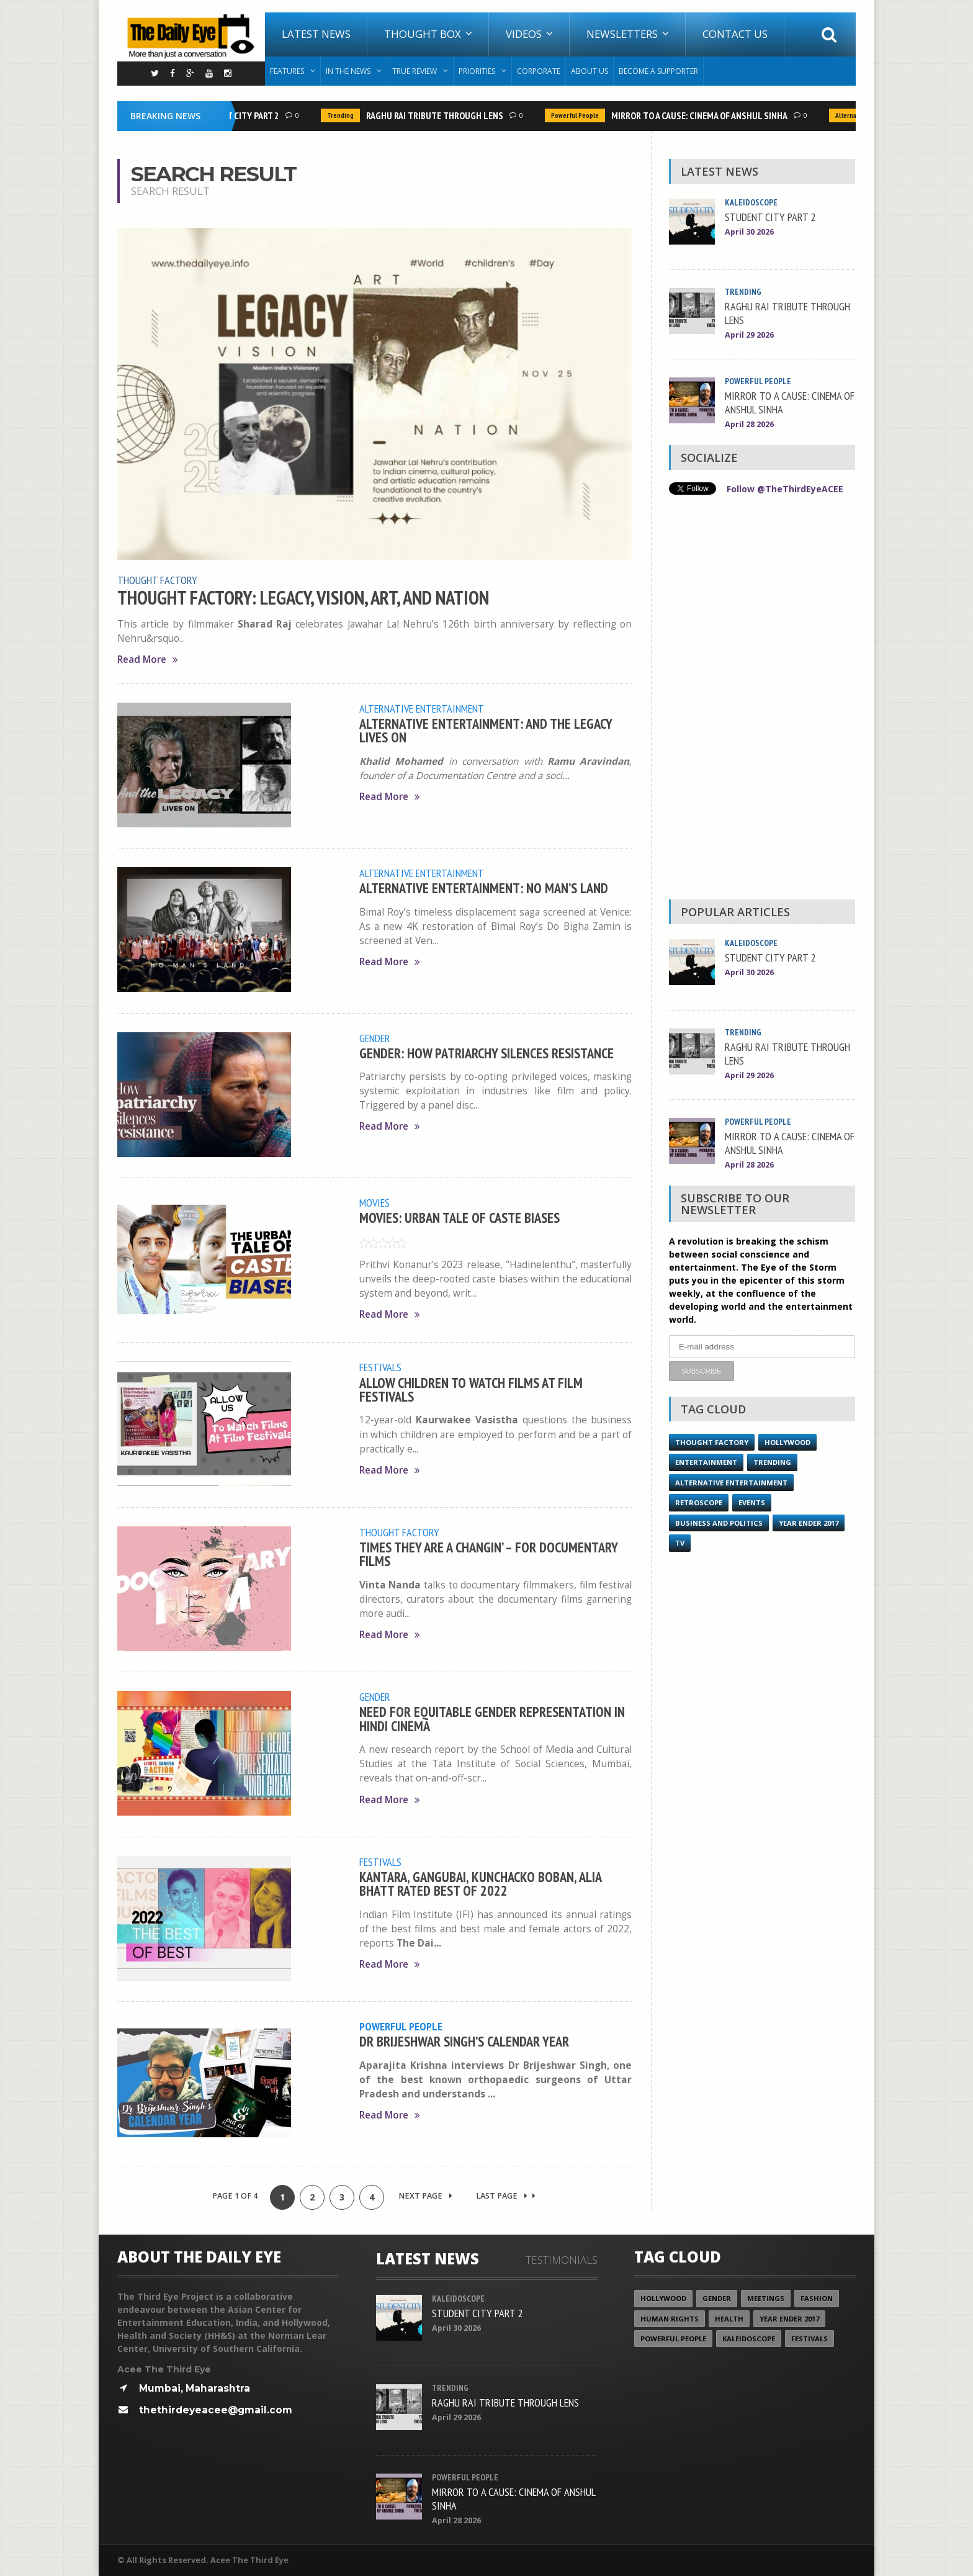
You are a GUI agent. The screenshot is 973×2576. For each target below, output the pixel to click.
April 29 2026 (749, 335)
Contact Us (735, 34)
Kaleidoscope (752, 202)
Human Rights (669, 2318)
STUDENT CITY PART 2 (240, 115)
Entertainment (706, 1461)
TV (679, 1542)
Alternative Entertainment (421, 708)
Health (729, 2318)
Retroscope (698, 1501)
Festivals (380, 1366)
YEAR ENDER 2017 (808, 1522)
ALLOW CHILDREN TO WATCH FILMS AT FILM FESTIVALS (471, 1389)
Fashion (816, 2298)
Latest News (316, 34)
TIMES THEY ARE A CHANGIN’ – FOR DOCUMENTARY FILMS (488, 1554)
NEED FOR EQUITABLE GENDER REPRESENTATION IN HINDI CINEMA (492, 1718)
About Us (589, 71)
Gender (374, 1037)
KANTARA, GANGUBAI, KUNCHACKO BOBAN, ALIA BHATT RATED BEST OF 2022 (480, 1883)
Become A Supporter (658, 71)
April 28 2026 (749, 424)
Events (751, 1501)
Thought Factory (157, 579)
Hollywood (787, 1441)
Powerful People (578, 115)
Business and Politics (719, 1522)
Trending (343, 115)
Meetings (765, 2298)
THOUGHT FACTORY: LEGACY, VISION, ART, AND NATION (303, 597)
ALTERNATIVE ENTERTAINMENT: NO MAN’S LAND (483, 888)
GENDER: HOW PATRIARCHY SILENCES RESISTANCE (486, 1053)
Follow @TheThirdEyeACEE (785, 489)
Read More (147, 659)
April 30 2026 (749, 232)
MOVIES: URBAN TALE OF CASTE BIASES (459, 1218)
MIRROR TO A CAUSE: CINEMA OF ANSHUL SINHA (702, 115)
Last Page (506, 2196)
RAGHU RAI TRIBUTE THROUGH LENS (437, 115)
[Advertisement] (762, 700)
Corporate (538, 71)
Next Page (425, 2196)
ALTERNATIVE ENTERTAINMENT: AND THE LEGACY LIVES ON (485, 730)
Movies (374, 1202)
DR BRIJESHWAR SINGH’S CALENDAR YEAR (464, 2041)
